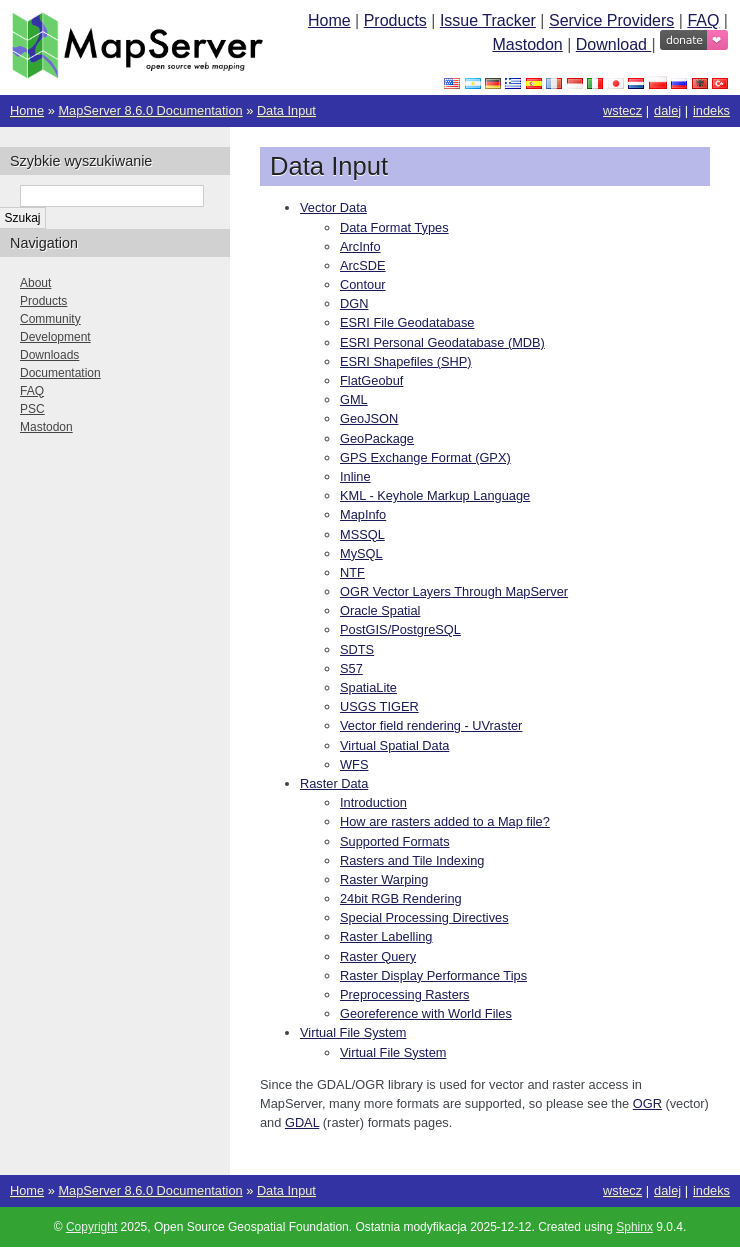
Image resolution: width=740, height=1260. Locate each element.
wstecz (622, 110)
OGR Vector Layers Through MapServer (454, 591)
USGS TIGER (379, 706)
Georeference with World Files (426, 1013)
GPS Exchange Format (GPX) (425, 457)
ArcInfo (360, 246)
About (35, 283)
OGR (647, 1103)
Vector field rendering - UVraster (431, 725)
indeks (711, 110)
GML (354, 399)
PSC (32, 409)
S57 (351, 668)
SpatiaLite (368, 687)
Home (329, 20)
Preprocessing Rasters (404, 994)
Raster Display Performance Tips (433, 975)
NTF (352, 572)
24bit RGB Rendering (401, 898)
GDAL (302, 1122)
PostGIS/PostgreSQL (400, 629)
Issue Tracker (488, 20)
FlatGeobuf (371, 380)
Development (55, 337)
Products (395, 20)
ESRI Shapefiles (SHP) (406, 361)
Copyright (91, 1227)
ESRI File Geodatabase (407, 322)
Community (50, 319)
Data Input (286, 110)
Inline (355, 476)
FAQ (703, 20)
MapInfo (363, 514)
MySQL (361, 553)
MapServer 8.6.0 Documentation (150, 110)
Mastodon (527, 44)
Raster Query (378, 956)
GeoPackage (377, 438)
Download (614, 44)
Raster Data (334, 783)
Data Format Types (394, 227)
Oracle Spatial (380, 610)
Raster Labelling (386, 936)
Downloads (49, 355)
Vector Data (333, 207)
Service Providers (611, 20)
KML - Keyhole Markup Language (435, 495)
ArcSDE (363, 265)
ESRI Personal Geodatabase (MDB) (442, 342)
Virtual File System (353, 1032)
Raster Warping (384, 879)
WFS (354, 764)
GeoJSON (369, 418)
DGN (354, 303)
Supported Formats (395, 841)
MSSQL (362, 534)
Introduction (373, 802)
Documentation (60, 373)
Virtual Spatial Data (394, 745)
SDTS (357, 649)
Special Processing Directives (424, 917)
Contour (363, 284)
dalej (667, 110)
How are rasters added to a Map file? (445, 821)
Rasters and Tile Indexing (412, 860)
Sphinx (634, 1227)
